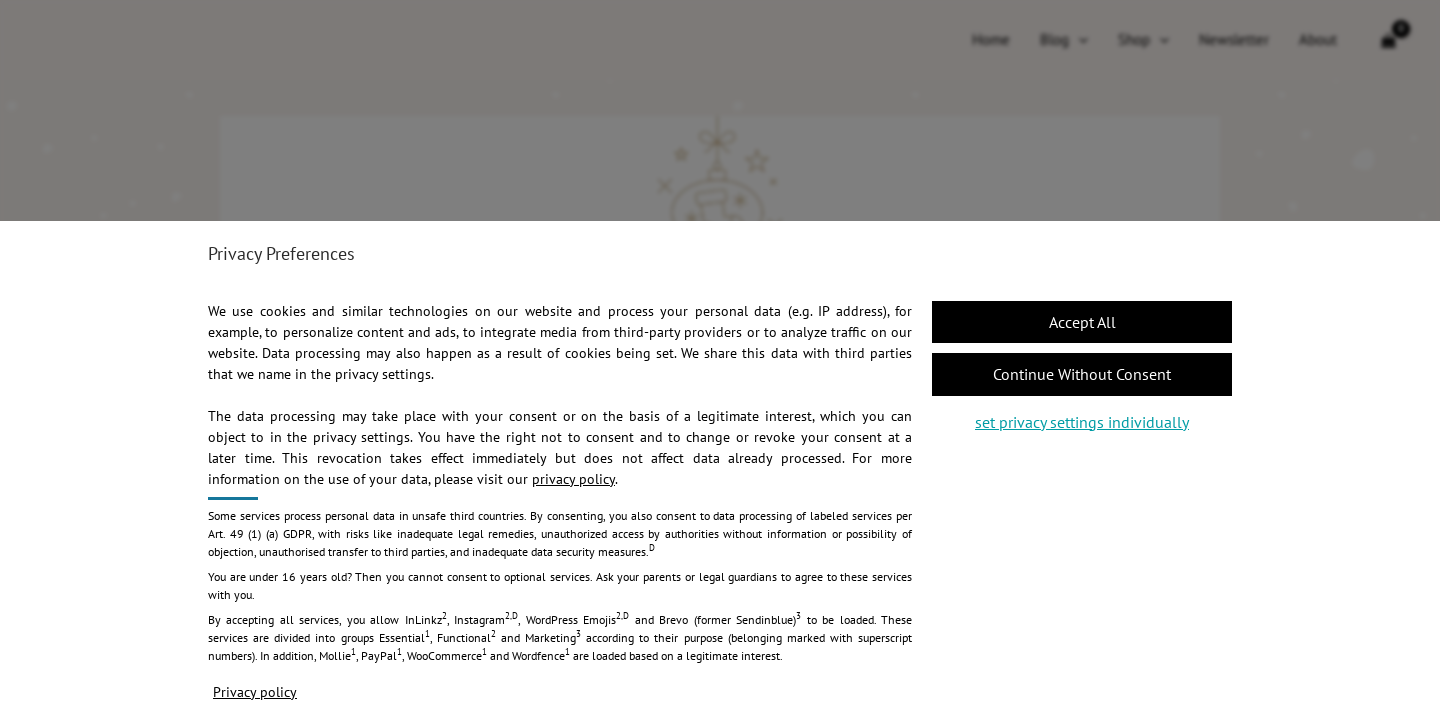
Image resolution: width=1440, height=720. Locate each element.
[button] (1082, 322)
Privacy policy (255, 692)
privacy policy (573, 479)
